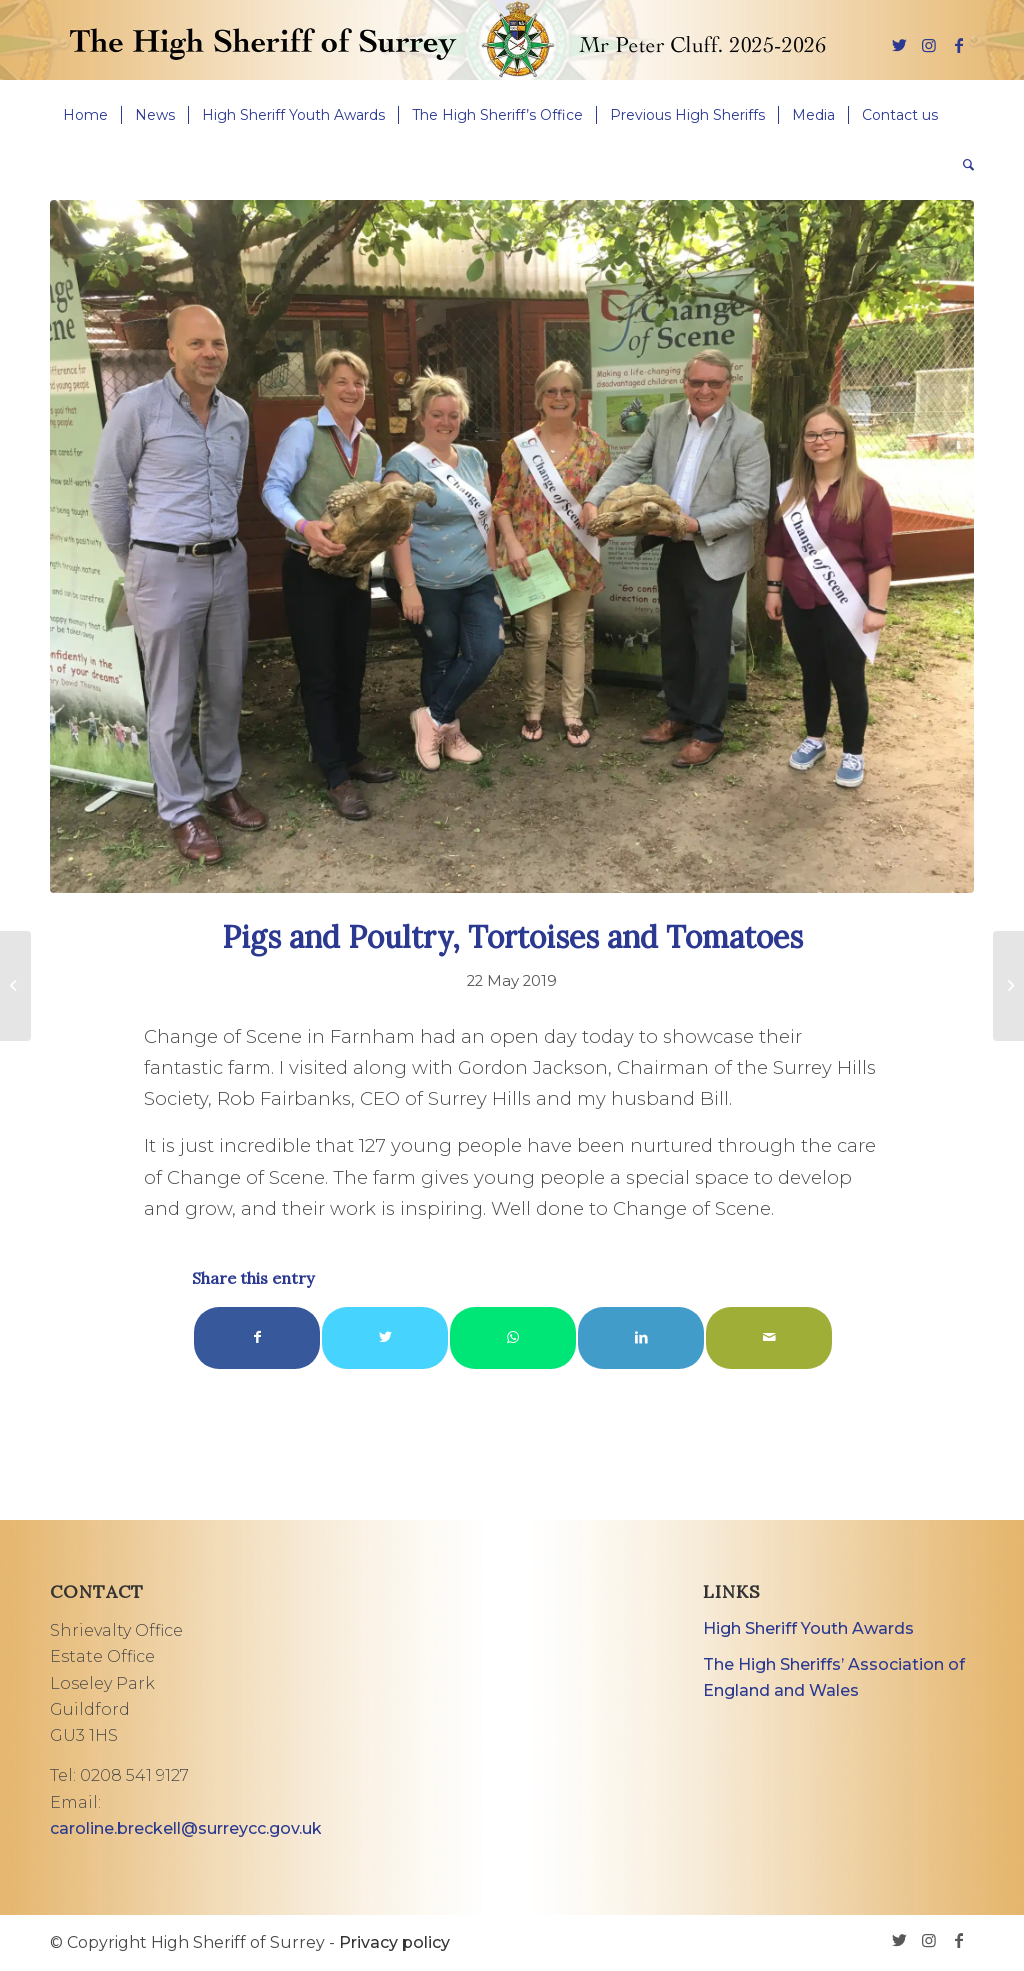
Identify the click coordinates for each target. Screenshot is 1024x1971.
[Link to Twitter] (899, 45)
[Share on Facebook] (257, 1337)
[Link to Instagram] (929, 45)
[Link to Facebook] (959, 45)
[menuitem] (85, 115)
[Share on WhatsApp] (513, 1337)
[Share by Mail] (769, 1337)
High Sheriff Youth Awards (808, 1628)
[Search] (962, 165)
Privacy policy (394, 1942)
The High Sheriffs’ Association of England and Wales (834, 1677)
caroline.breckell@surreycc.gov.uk (186, 1828)
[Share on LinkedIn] (641, 1337)
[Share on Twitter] (385, 1337)
